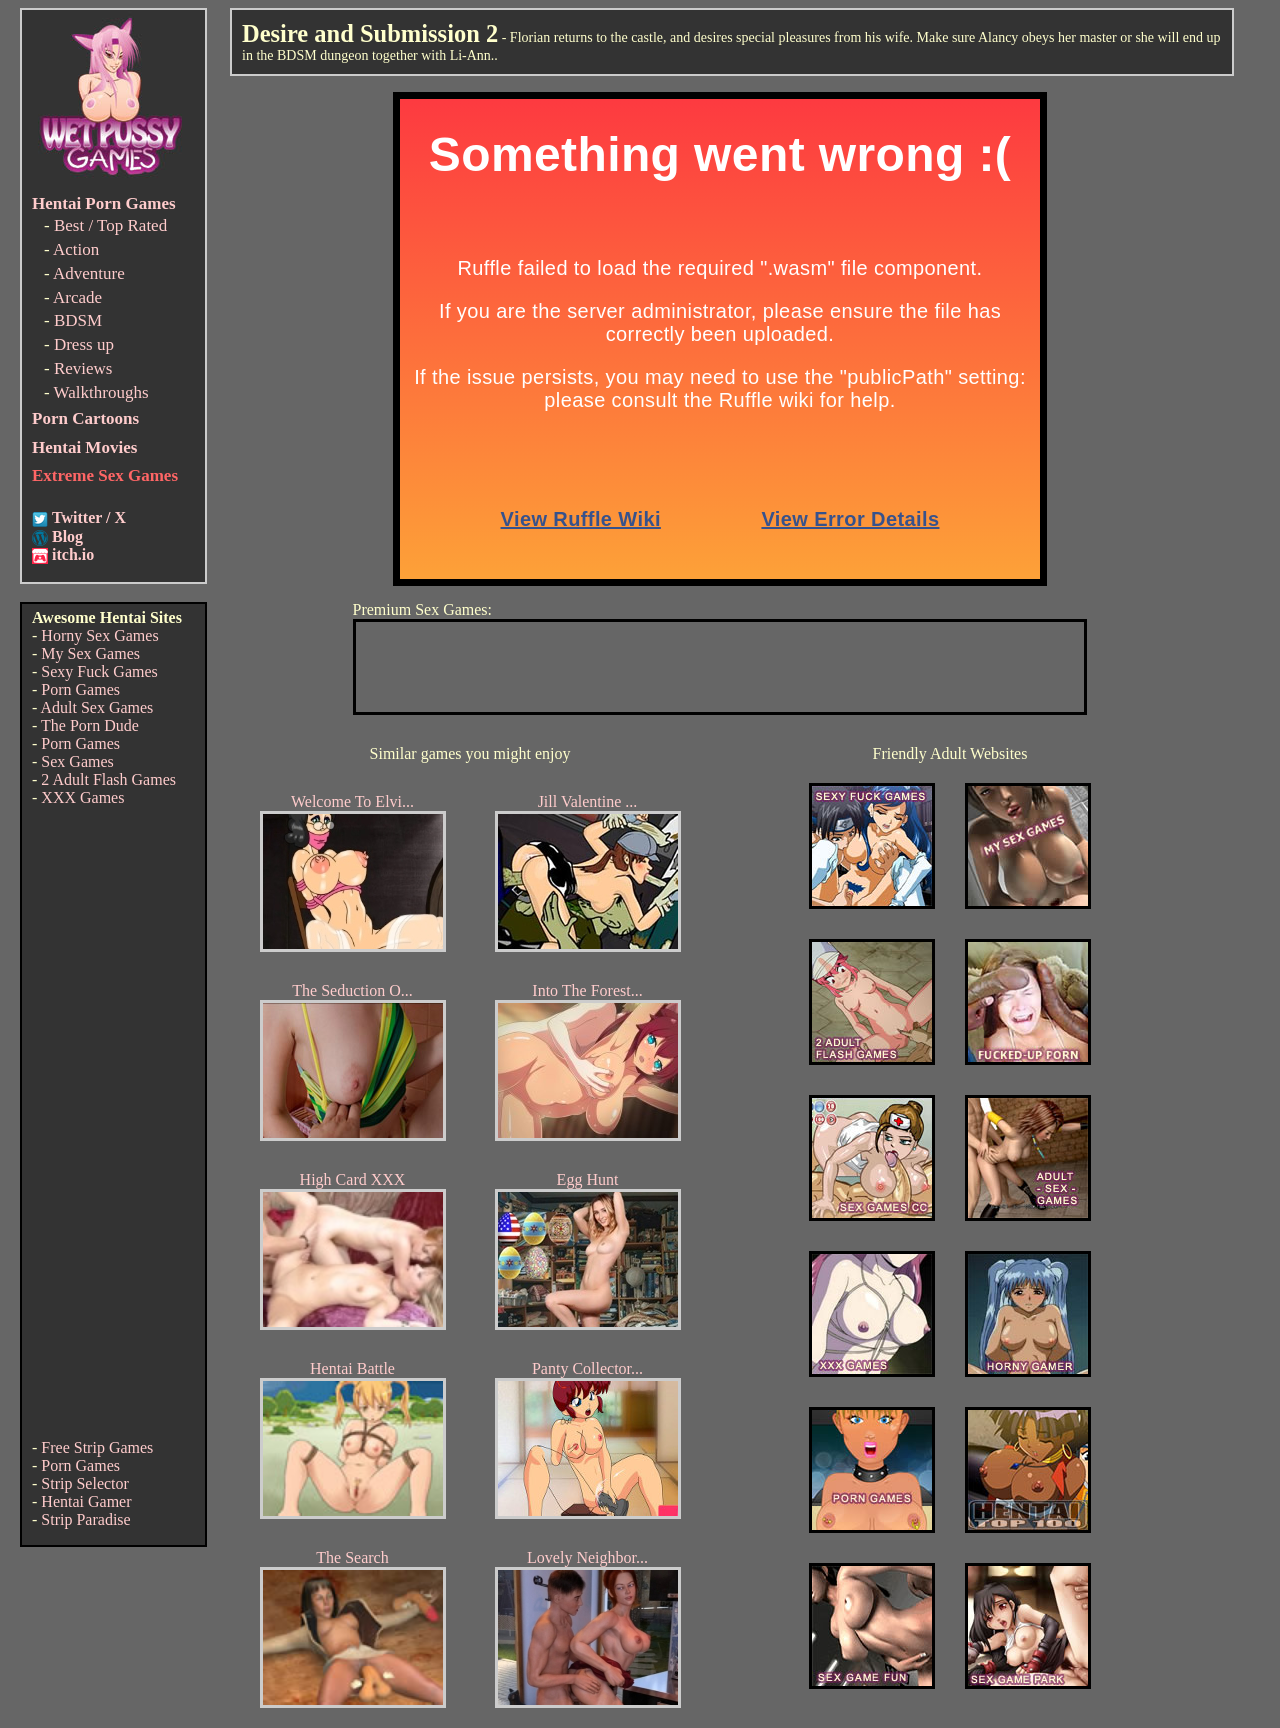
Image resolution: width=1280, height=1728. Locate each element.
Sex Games (77, 761)
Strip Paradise (85, 1519)
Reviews (83, 368)
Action (76, 249)
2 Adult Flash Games (108, 779)
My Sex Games (90, 653)
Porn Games (80, 689)
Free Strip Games (97, 1447)
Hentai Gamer (86, 1501)
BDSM (78, 320)
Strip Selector (85, 1483)
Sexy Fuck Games (99, 671)
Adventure (89, 273)
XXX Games (82, 797)
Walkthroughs (101, 392)
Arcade (77, 297)
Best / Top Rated (110, 225)
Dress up (84, 344)
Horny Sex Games (99, 635)
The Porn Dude (90, 725)
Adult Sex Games (96, 707)
